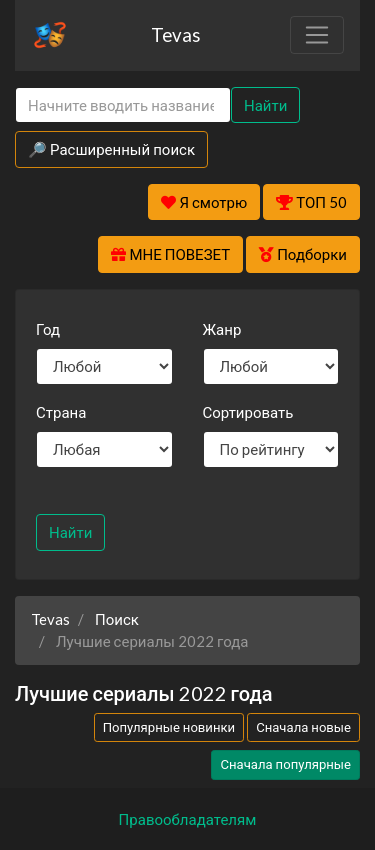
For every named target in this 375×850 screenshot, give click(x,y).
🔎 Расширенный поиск (111, 149)
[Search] (123, 105)
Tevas (176, 34)
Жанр (222, 329)
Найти (265, 105)
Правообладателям (188, 819)
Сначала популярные (285, 764)
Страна (61, 412)
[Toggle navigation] (317, 35)
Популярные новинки (169, 727)
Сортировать (248, 412)
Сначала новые (303, 727)
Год (48, 329)
